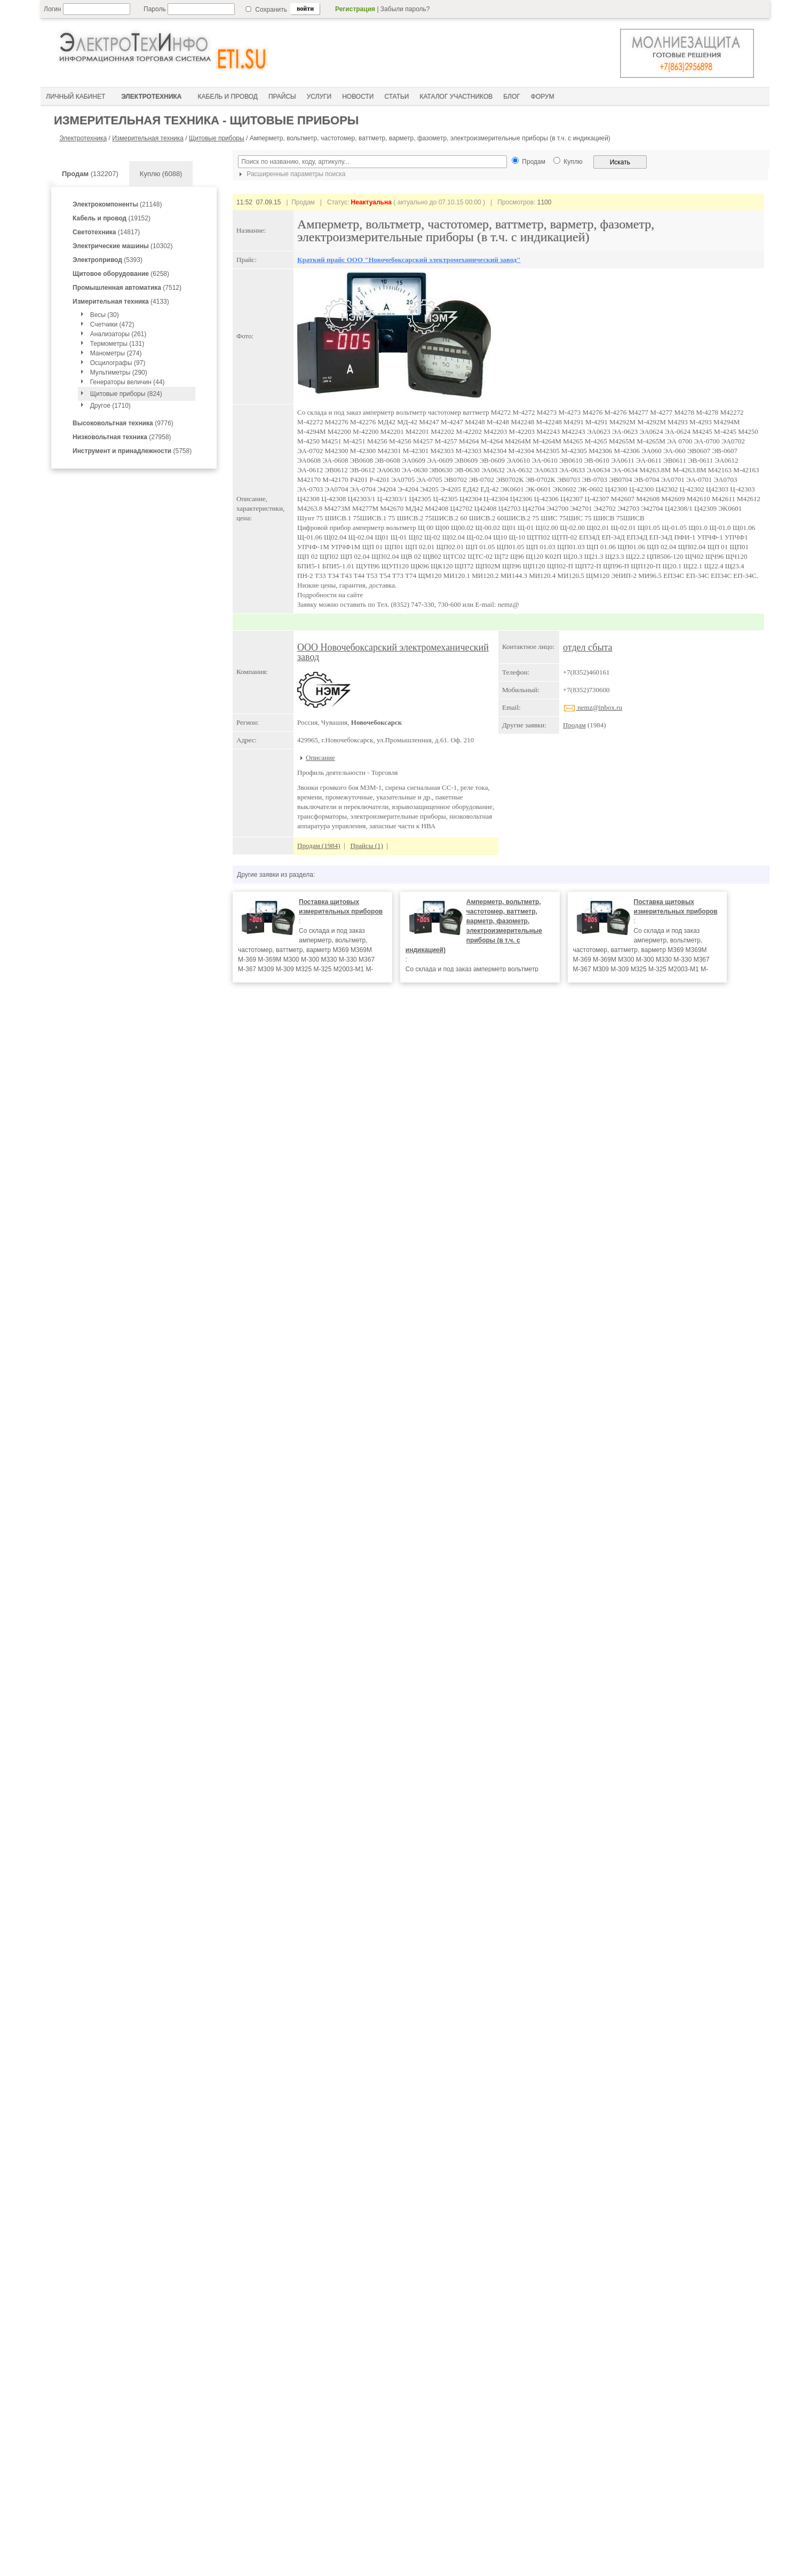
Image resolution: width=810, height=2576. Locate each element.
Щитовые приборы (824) (126, 394)
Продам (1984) (318, 846)
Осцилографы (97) (118, 363)
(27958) (122, 437)
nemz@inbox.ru (592, 707)
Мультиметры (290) (118, 372)
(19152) (111, 218)
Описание (320, 758)
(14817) (106, 232)
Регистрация (355, 9)
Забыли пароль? (405, 9)
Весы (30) (104, 315)
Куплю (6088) (161, 174)
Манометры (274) (116, 353)
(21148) (117, 204)
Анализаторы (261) (118, 334)
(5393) (107, 260)
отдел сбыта (588, 647)
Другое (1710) (110, 405)
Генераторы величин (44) (127, 382)
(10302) (122, 246)
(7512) (127, 287)
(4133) (121, 301)
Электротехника (83, 138)
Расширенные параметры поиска (290, 174)
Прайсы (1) (366, 846)
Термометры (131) (117, 343)
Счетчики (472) (112, 324)
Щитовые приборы (216, 138)
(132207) (90, 174)
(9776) (123, 423)
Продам (574, 725)
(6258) (121, 274)
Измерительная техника (148, 138)
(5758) (132, 451)
